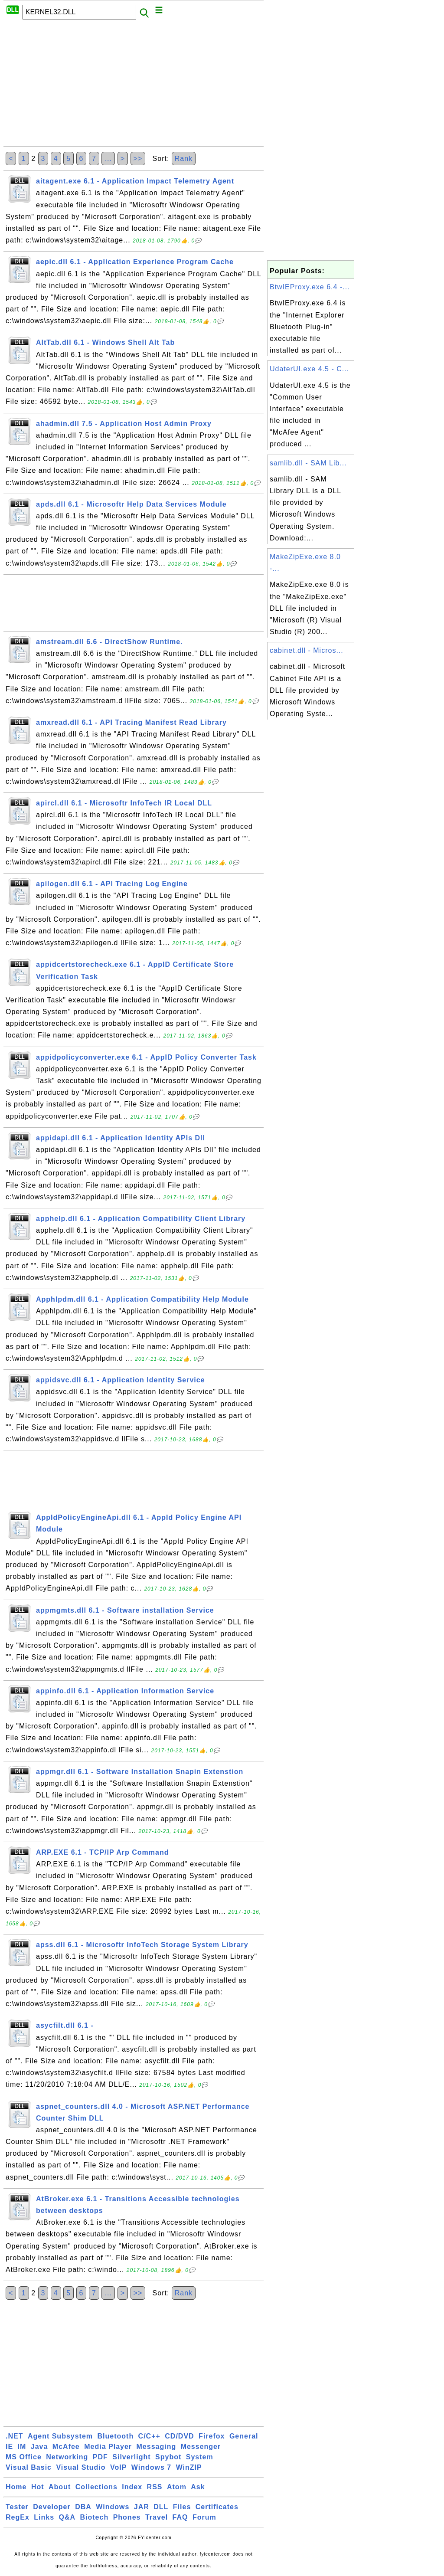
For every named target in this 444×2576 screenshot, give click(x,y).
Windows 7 (151, 2467)
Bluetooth (116, 2436)
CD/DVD (179, 2436)
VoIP (118, 2467)
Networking (67, 2457)
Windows (112, 2507)
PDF (100, 2457)
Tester (17, 2507)
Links (44, 2517)
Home (16, 2487)
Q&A (67, 2517)
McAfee (66, 2446)
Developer (51, 2507)
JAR (141, 2507)
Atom (176, 2487)
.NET (14, 2436)
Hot (37, 2487)
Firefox (212, 2436)
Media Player (108, 2446)
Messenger (201, 2446)
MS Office (24, 2457)
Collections (96, 2487)
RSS (155, 2487)
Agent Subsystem (60, 2436)
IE (9, 2446)
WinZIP (189, 2467)
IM (22, 2446)
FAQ (180, 2517)
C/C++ (149, 2436)
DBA (83, 2507)
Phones (127, 2517)
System (199, 2457)
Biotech (94, 2517)
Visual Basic (29, 2467)
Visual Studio (80, 2467)
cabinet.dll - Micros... (306, 650)
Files (182, 2507)
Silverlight (131, 2457)
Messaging (156, 2446)
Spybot (168, 2457)
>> (138, 158)
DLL (160, 2507)
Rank (184, 158)
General (243, 2436)
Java (39, 2446)
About (60, 2487)
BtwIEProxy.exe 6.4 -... (310, 287)
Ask (198, 2487)
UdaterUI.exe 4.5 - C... (309, 369)
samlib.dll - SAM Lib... (308, 463)
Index (132, 2487)
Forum (204, 2517)
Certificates (217, 2507)
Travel (156, 2517)
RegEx (17, 2517)
